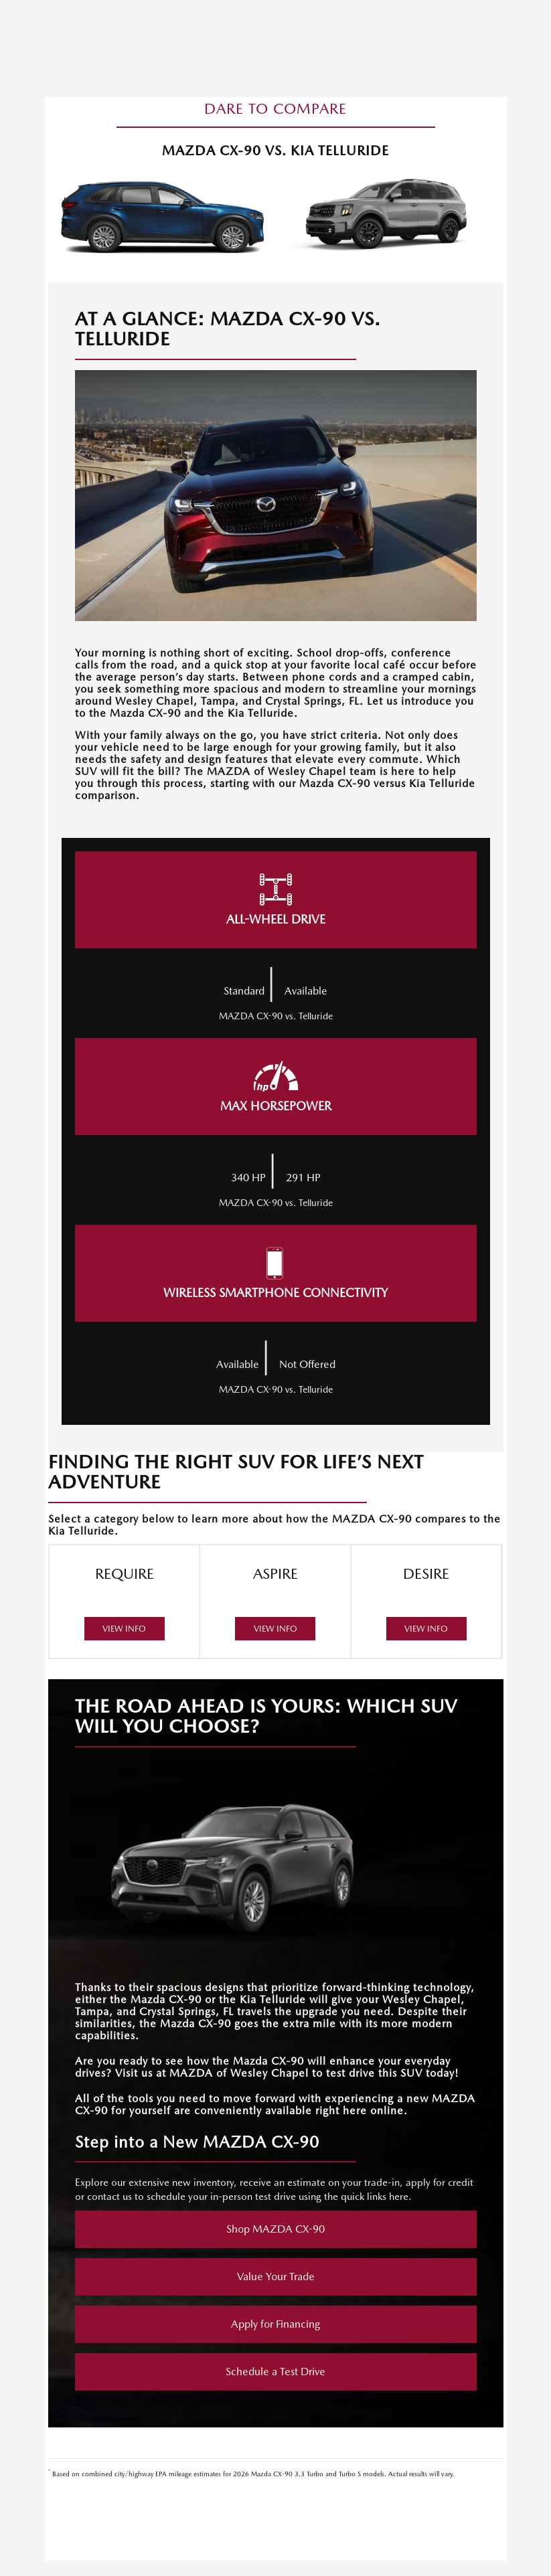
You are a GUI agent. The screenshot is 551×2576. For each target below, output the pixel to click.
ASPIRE (275, 1602)
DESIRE (426, 1602)
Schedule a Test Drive (275, 2371)
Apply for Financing (275, 2324)
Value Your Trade (276, 2276)
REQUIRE (124, 1602)
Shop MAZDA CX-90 (275, 2229)
